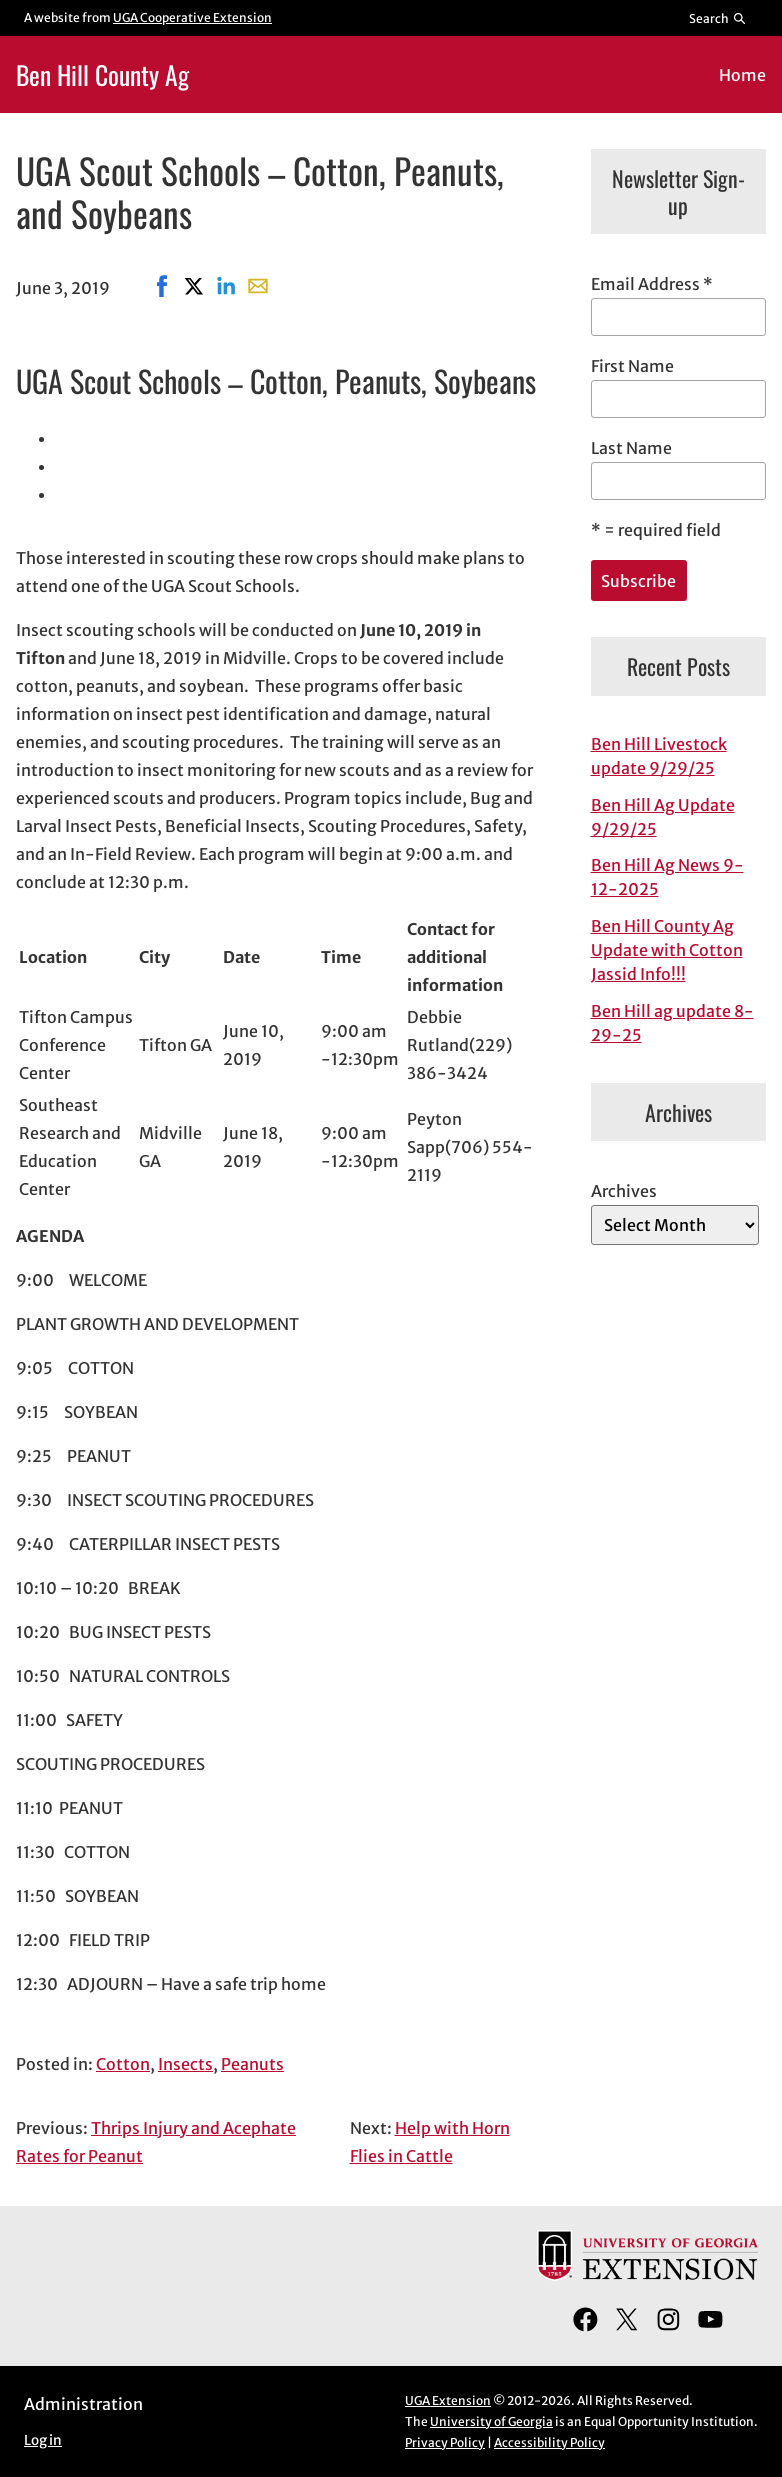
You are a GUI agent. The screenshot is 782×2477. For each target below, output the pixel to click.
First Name (632, 366)
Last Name (631, 448)
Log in (43, 2440)
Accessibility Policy (549, 2442)
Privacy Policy (445, 2442)
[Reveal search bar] (718, 18)
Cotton (123, 2064)
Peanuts (252, 2064)
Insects (185, 2064)
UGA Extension (448, 2400)
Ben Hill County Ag (102, 74)
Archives (624, 1191)
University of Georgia (491, 2421)
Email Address (652, 284)
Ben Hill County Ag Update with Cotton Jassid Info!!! (667, 950)
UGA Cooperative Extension (192, 17)
